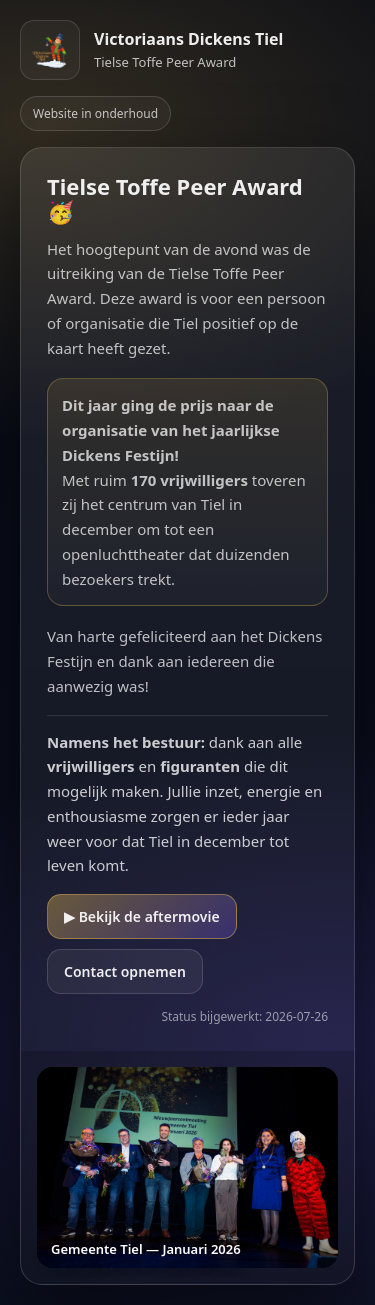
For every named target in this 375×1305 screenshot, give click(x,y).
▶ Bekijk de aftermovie (142, 916)
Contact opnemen (125, 971)
